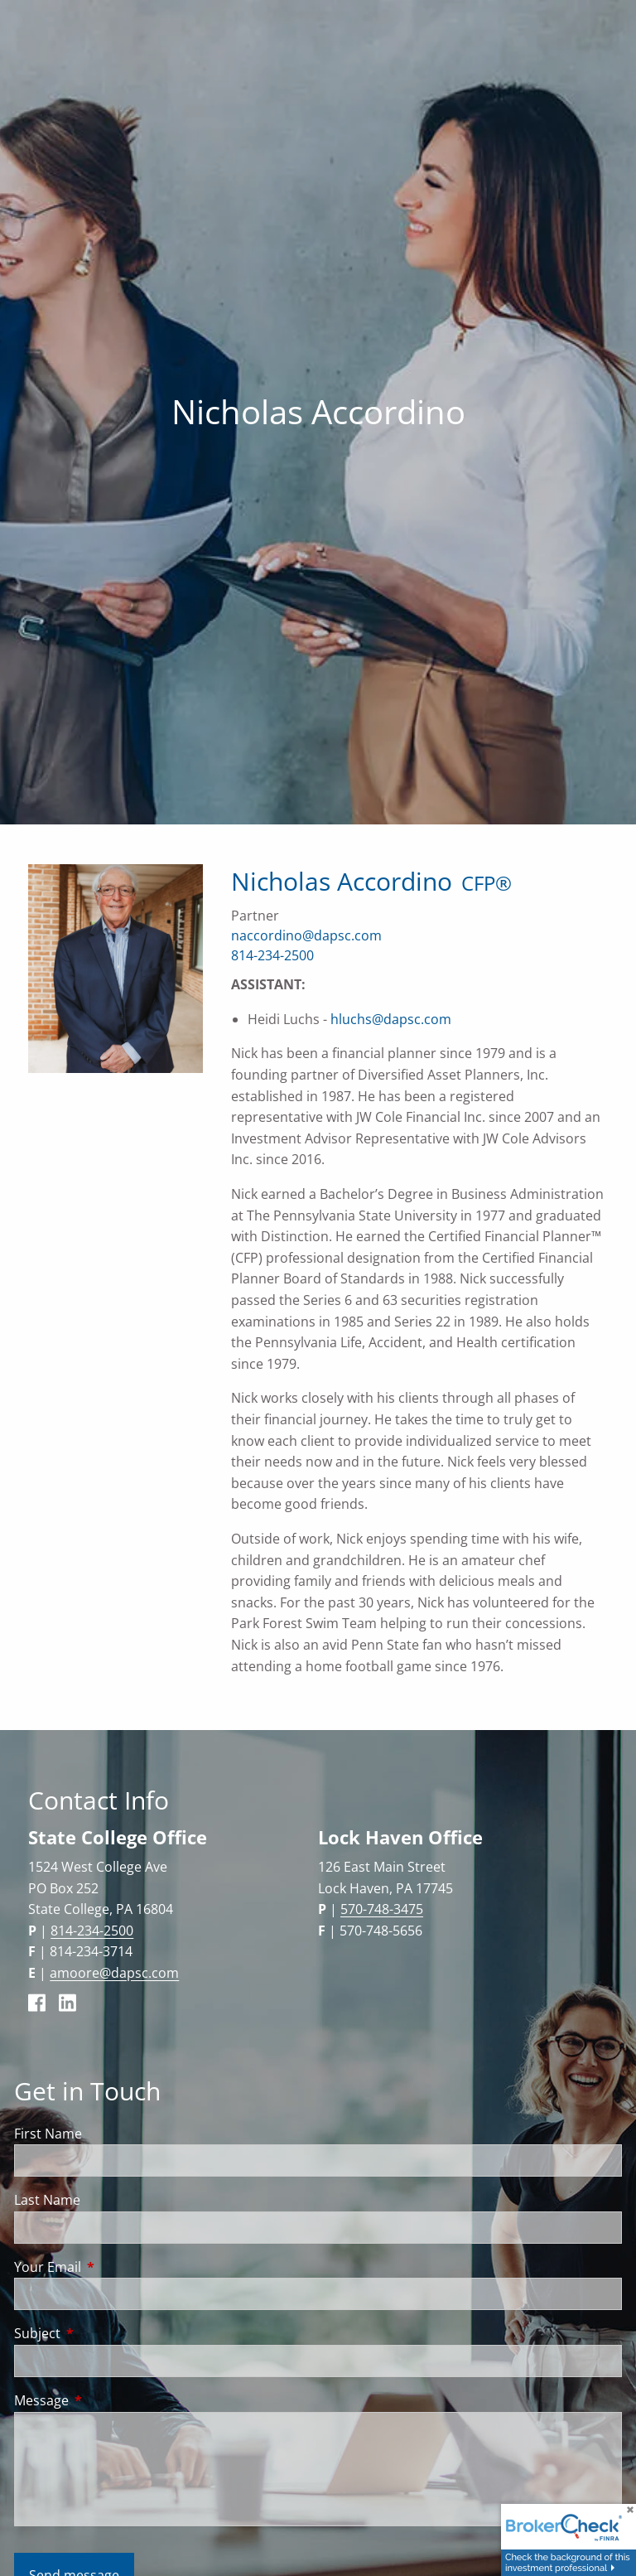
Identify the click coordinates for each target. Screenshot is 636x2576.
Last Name (47, 2200)
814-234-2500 (272, 955)
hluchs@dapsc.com (390, 1019)
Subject (104, 2333)
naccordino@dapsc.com (306, 935)
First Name (48, 2133)
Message (108, 2400)
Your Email (114, 2267)
